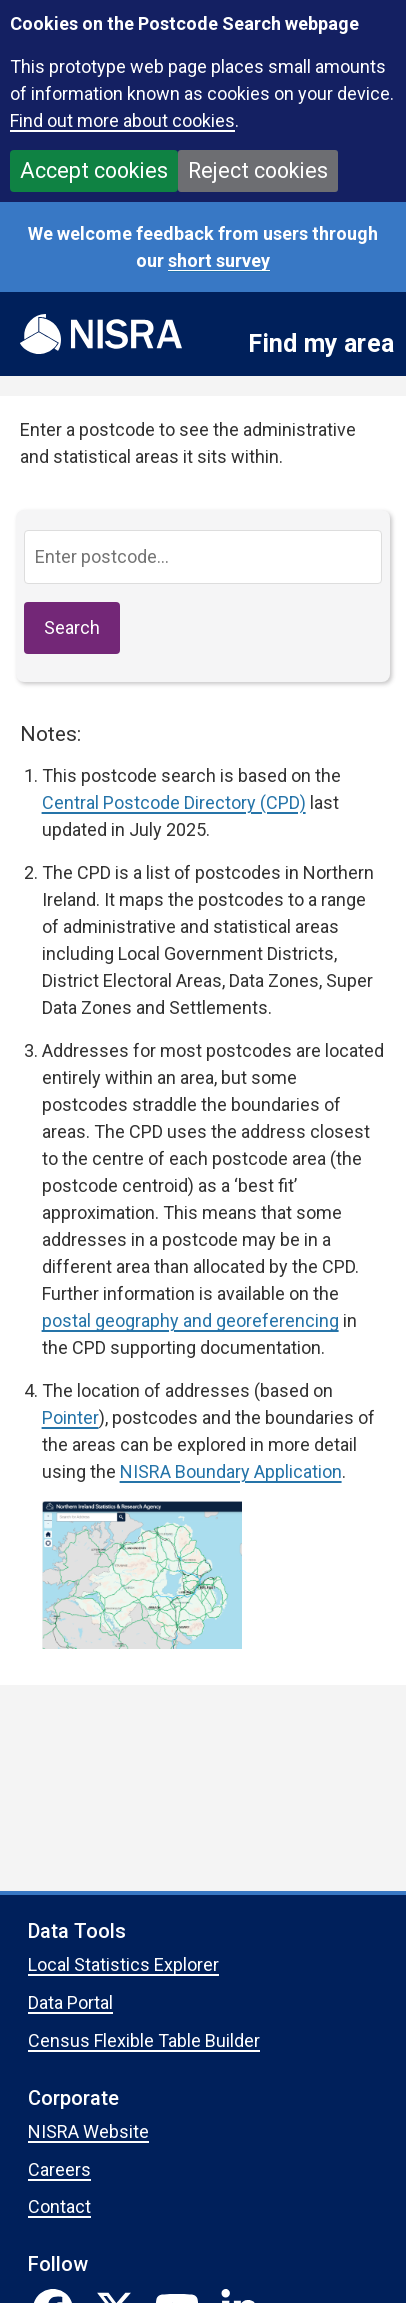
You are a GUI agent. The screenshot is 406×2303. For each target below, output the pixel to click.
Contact (59, 2206)
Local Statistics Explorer (123, 1964)
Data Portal (70, 2002)
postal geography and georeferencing (190, 1320)
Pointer (70, 1417)
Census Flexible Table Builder (144, 2040)
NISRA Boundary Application (231, 1471)
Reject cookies (258, 170)
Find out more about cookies (122, 120)
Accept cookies (94, 170)
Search (72, 627)
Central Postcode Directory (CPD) (174, 802)
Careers (59, 2169)
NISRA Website (88, 2131)
